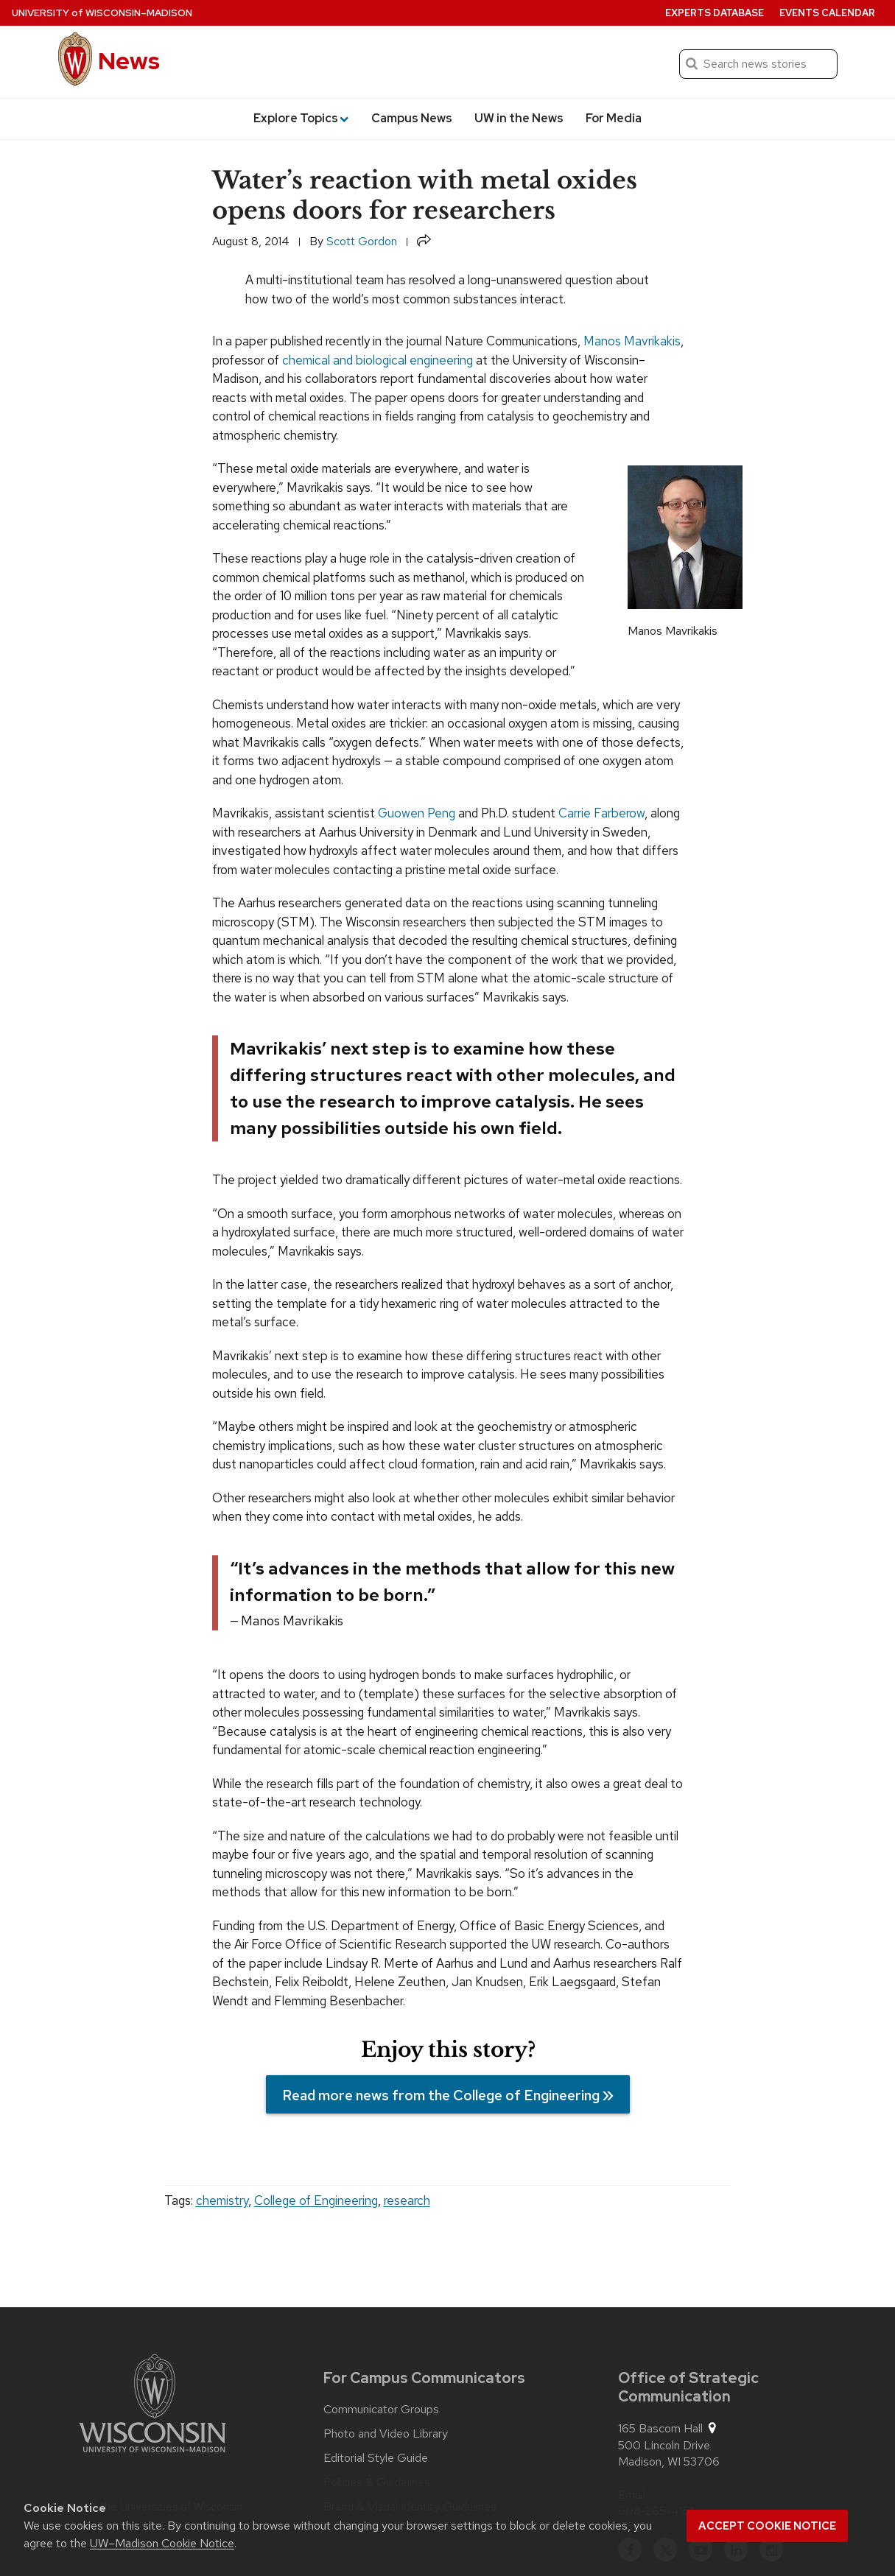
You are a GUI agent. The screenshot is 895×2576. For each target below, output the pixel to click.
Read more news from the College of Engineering (440, 2095)
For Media (614, 118)
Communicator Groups (381, 2409)
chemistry (222, 2200)
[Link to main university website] (152, 2405)
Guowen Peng (416, 813)
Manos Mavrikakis (632, 341)
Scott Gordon (361, 241)
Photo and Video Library (385, 2434)
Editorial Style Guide (375, 2458)
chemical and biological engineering (377, 360)
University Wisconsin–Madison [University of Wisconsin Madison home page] (102, 13)
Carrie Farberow (601, 813)
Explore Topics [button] (300, 118)
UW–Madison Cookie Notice (162, 2543)
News (129, 61)
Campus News (411, 118)
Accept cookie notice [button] (767, 2526)
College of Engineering (316, 2200)
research (407, 2200)
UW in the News (519, 118)
